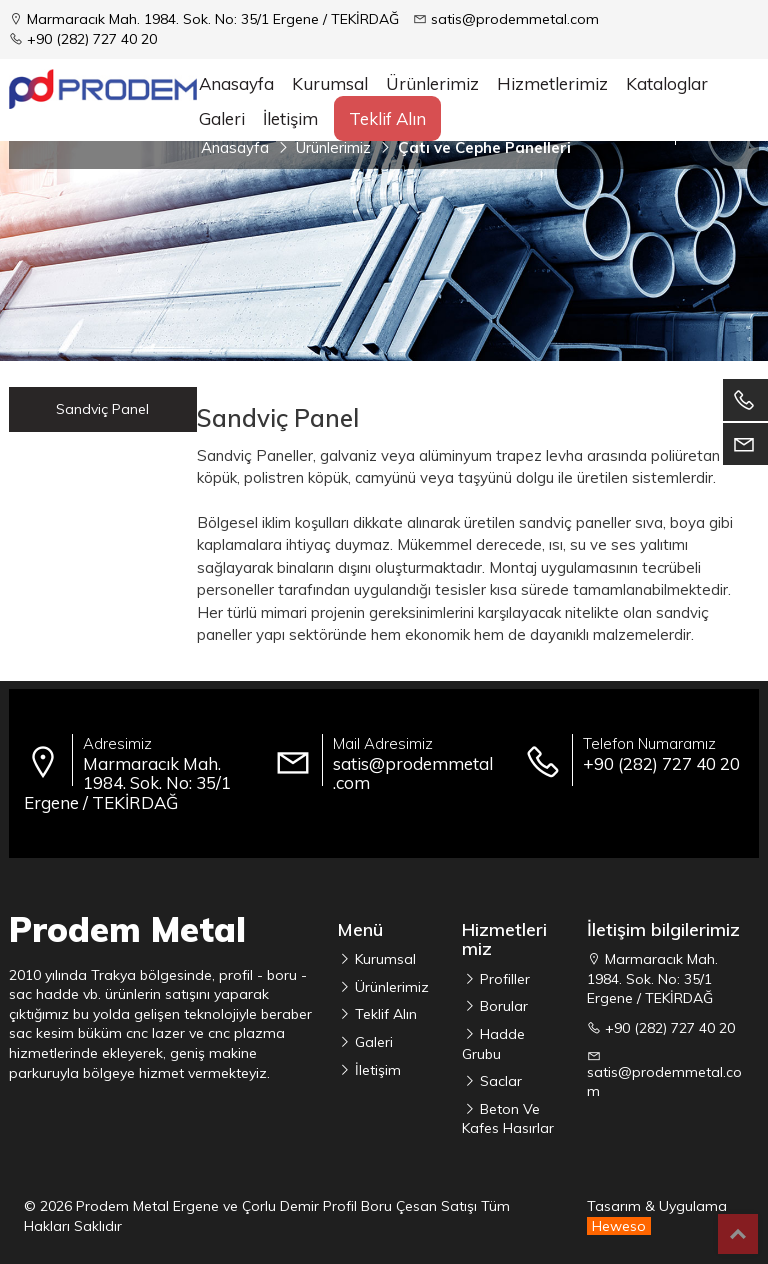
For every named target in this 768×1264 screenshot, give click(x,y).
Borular (502, 1006)
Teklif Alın (387, 118)
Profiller (503, 979)
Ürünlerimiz (390, 987)
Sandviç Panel (102, 409)
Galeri (222, 118)
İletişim (290, 118)
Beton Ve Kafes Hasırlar (508, 1119)
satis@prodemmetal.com (515, 19)
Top (738, 1234)
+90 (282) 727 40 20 (92, 39)
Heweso (619, 1226)
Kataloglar (667, 83)
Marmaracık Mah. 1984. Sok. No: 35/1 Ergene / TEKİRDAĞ (213, 19)
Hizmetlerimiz (552, 83)
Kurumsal (330, 83)
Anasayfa (236, 83)
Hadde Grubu (493, 1044)
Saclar (499, 1081)
